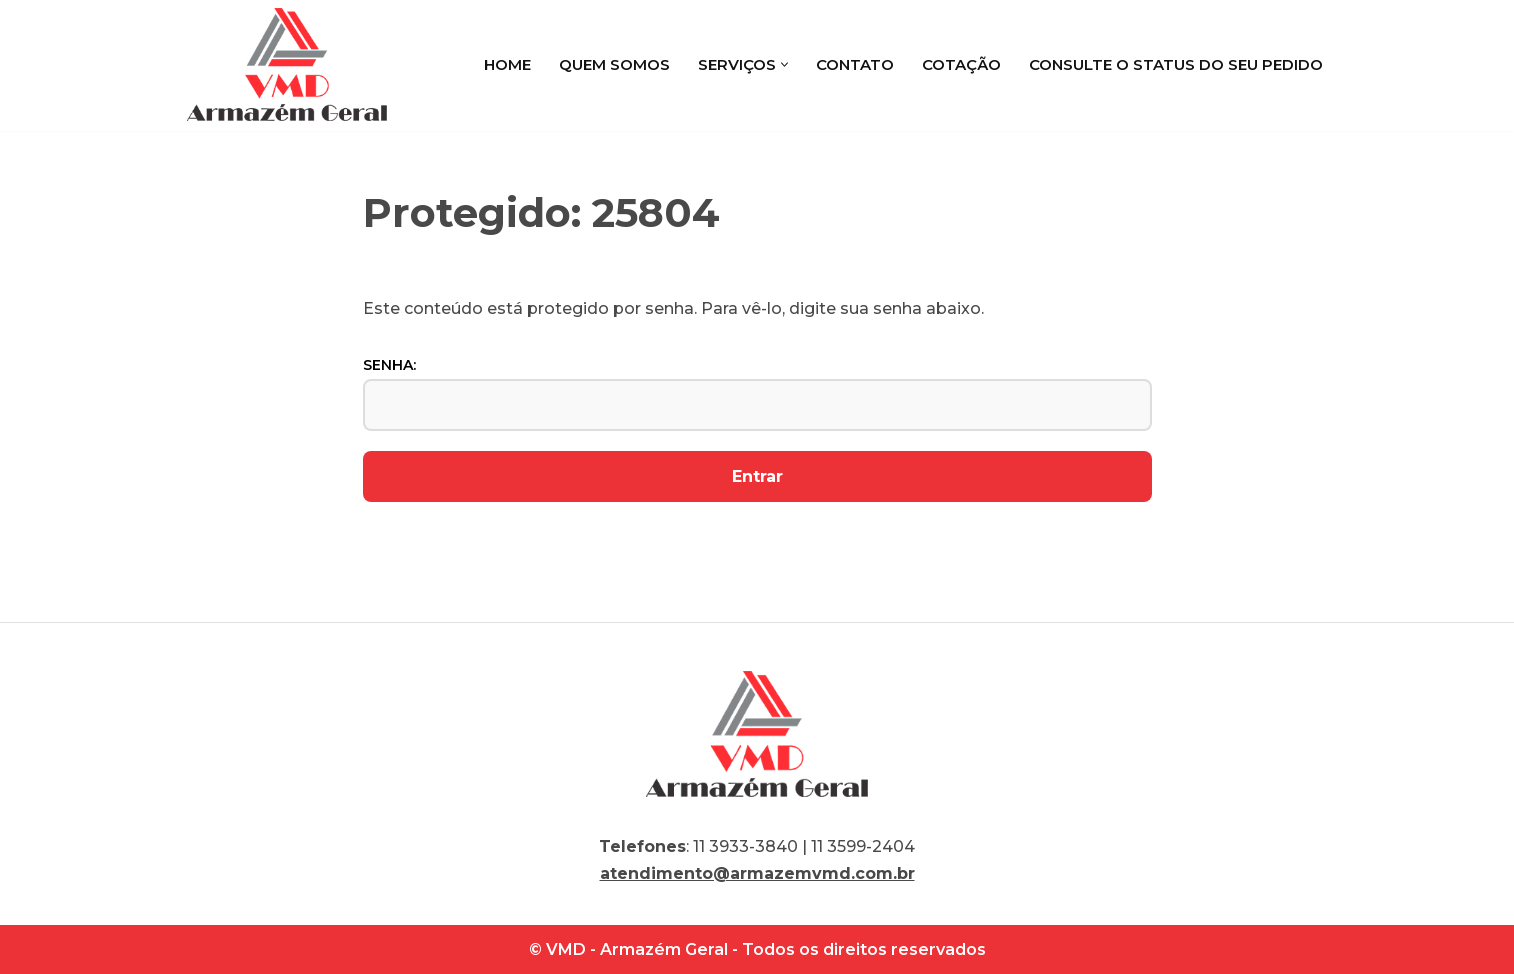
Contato (855, 64)
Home (507, 64)
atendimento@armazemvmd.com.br (757, 873)
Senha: (757, 393)
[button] (784, 64)
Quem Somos (614, 64)
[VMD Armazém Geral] (287, 64)
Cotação (961, 64)
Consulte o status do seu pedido (1176, 64)
